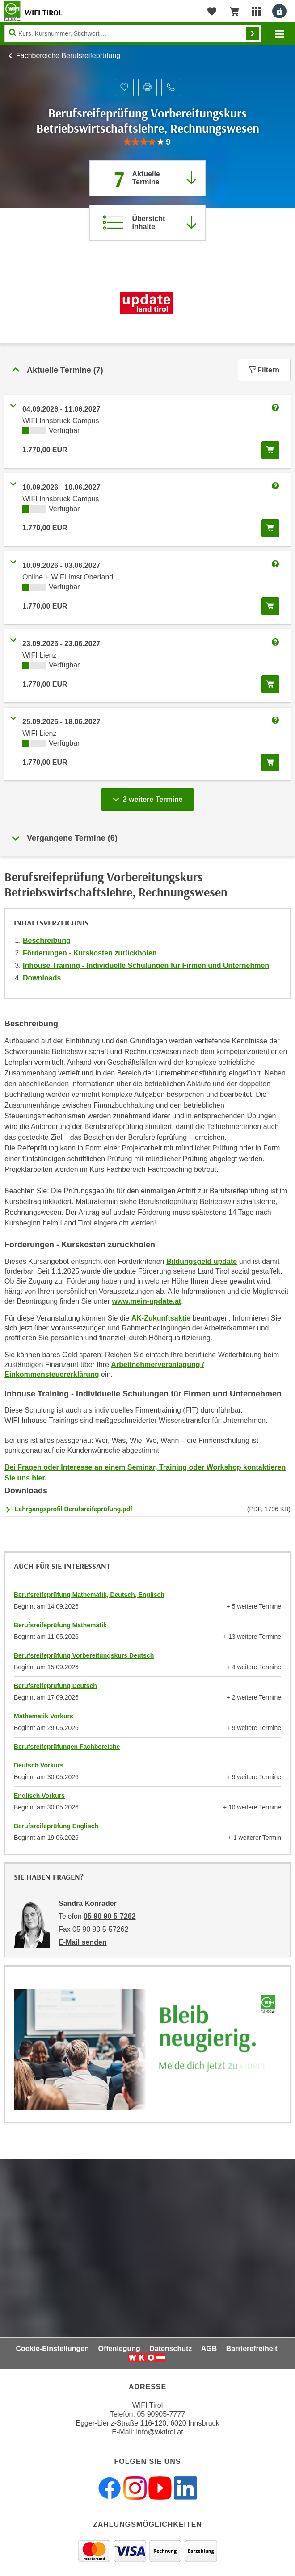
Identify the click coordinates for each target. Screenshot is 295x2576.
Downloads (42, 978)
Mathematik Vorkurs (43, 1716)
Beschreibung (47, 940)
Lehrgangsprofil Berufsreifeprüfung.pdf (73, 1509)
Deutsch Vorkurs (38, 1765)
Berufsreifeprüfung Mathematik (60, 1625)
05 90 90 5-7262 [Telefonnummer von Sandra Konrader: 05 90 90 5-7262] (110, 1916)
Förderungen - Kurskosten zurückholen (90, 953)
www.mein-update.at (146, 1301)
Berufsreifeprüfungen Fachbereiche (67, 1746)
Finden (252, 33)
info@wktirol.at (159, 2432)
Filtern (264, 370)
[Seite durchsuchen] (132, 33)
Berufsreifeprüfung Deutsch (55, 1685)
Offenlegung (119, 2348)
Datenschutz (170, 2348)
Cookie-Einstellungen (52, 2348)
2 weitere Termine (149, 797)
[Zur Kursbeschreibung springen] (147, 223)
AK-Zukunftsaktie (160, 1318)
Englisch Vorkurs (39, 1795)
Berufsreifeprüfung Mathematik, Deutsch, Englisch (89, 1594)
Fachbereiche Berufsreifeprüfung (68, 55)
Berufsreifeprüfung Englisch (56, 1826)
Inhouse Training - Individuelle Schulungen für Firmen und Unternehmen (146, 965)
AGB (209, 2348)
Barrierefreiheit (252, 2348)
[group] (147, 142)
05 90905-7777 (161, 2414)
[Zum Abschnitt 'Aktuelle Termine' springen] (147, 178)
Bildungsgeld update (201, 1261)
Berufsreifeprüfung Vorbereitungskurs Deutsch (84, 1655)
